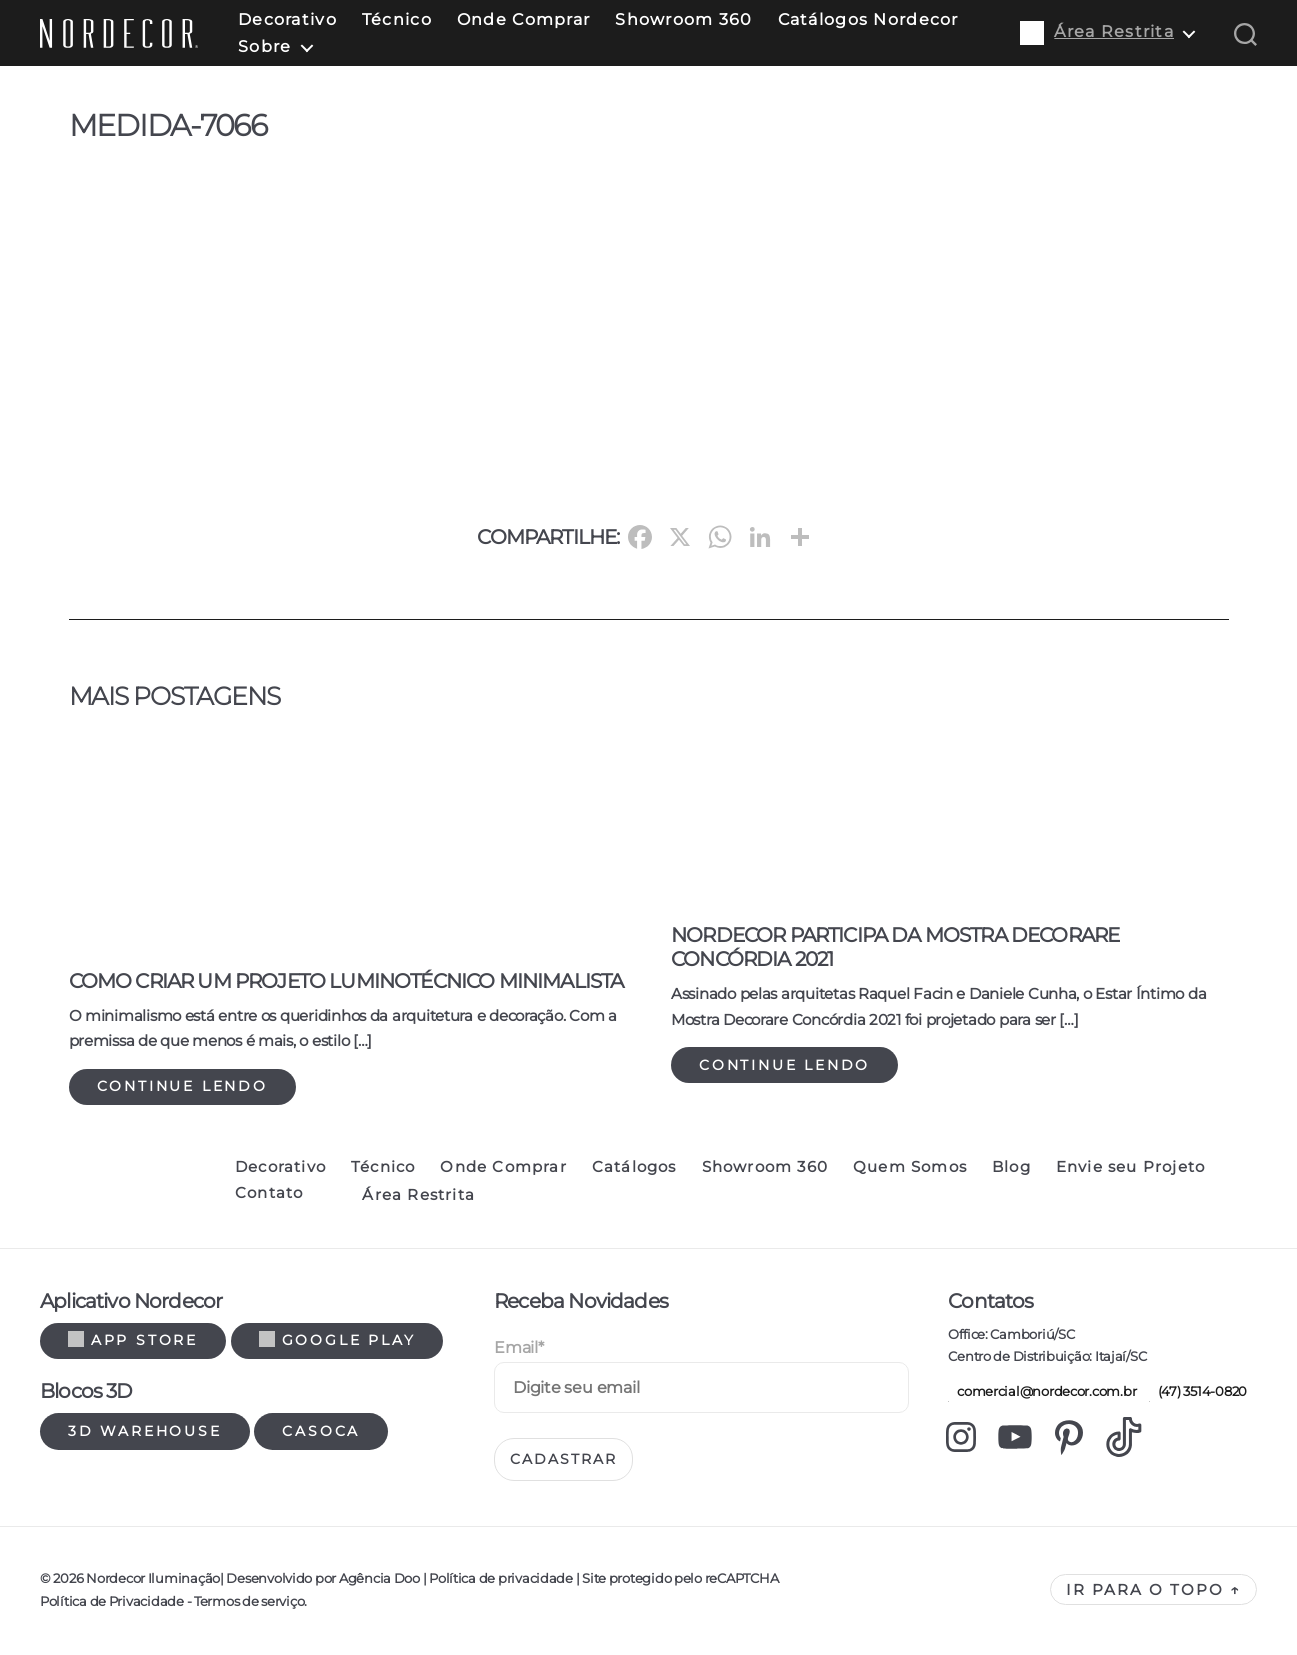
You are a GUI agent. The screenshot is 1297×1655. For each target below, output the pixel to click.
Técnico (397, 19)
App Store (133, 1340)
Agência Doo (379, 1578)
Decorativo (287, 19)
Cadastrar (563, 1459)
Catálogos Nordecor (868, 19)
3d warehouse (145, 1431)
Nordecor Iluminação (153, 1578)
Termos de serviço (249, 1601)
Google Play (337, 1340)
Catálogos (634, 1167)
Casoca (321, 1431)
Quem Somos (910, 1167)
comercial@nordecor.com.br (1042, 1391)
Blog (1011, 1167)
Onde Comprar (523, 19)
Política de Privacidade (112, 1601)
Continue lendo (182, 1086)
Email (518, 1347)
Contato (269, 1193)
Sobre (264, 46)
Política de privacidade (500, 1578)
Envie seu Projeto (1130, 1167)
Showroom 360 (683, 19)
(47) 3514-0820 (1198, 1391)
